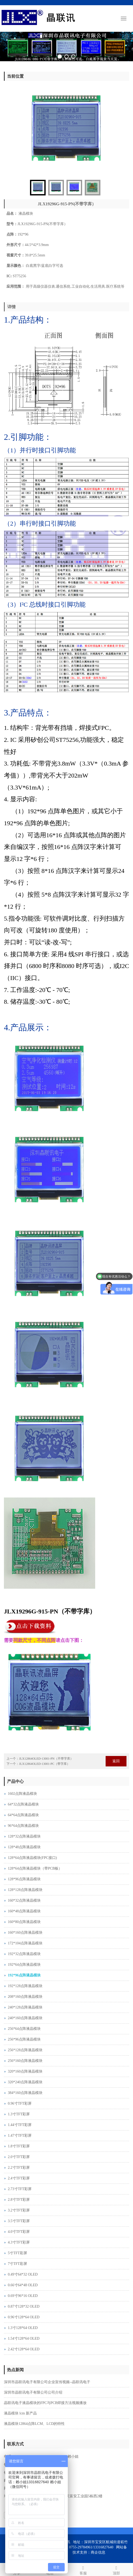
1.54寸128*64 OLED (23, 2338)
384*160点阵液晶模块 (25, 2093)
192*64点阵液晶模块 (24, 1965)
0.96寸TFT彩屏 (20, 2103)
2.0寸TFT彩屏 (19, 2157)
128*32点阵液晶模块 (24, 1836)
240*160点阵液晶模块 (25, 2018)
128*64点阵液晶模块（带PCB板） (35, 1868)
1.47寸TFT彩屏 (20, 2135)
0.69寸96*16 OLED (23, 2296)
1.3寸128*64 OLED (23, 2328)
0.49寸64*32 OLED (23, 2274)
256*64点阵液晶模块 (24, 2029)
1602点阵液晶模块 (22, 1794)
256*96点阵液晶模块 (24, 2039)
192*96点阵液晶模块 (24, 1975)
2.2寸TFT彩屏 (19, 2168)
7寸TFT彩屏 (17, 2264)
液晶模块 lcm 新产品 (20, 2413)
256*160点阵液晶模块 (25, 2061)
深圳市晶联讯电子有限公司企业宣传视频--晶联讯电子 (47, 2382)
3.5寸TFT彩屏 (19, 2221)
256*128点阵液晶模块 (25, 2050)
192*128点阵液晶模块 (25, 1986)
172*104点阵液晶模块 (25, 1943)
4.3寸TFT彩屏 (19, 2242)
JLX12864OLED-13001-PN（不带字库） (46, 1758)
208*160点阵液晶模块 (25, 1997)
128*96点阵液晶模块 (24, 1879)
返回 (116, 1761)
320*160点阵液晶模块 (25, 2071)
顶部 (116, 2569)
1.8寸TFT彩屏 (19, 2146)
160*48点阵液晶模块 (24, 1911)
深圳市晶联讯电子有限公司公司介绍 (33, 2392)
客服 (83, 2569)
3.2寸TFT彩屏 (19, 2210)
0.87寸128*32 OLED (23, 2306)
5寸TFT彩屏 (17, 2253)
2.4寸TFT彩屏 (19, 2178)
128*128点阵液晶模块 (25, 1890)
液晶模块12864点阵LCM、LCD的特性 (34, 2424)
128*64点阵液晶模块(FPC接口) (32, 1858)
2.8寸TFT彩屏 (19, 2200)
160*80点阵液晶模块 (24, 1922)
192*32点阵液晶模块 (24, 1954)
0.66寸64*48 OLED (23, 2285)
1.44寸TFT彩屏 (20, 2125)
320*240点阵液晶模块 (25, 2082)
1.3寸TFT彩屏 (19, 2114)
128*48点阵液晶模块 (24, 1847)
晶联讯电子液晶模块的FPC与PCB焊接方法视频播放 (45, 2403)
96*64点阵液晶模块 (23, 1826)
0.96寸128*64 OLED (23, 2317)
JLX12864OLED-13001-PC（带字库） (44, 1764)
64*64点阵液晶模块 (23, 1815)
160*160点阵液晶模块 (25, 1932)
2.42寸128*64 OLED (23, 2349)
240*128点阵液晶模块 (25, 2007)
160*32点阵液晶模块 (24, 1900)
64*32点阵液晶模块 (23, 1804)
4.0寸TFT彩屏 (19, 2232)
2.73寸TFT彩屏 (20, 2189)
